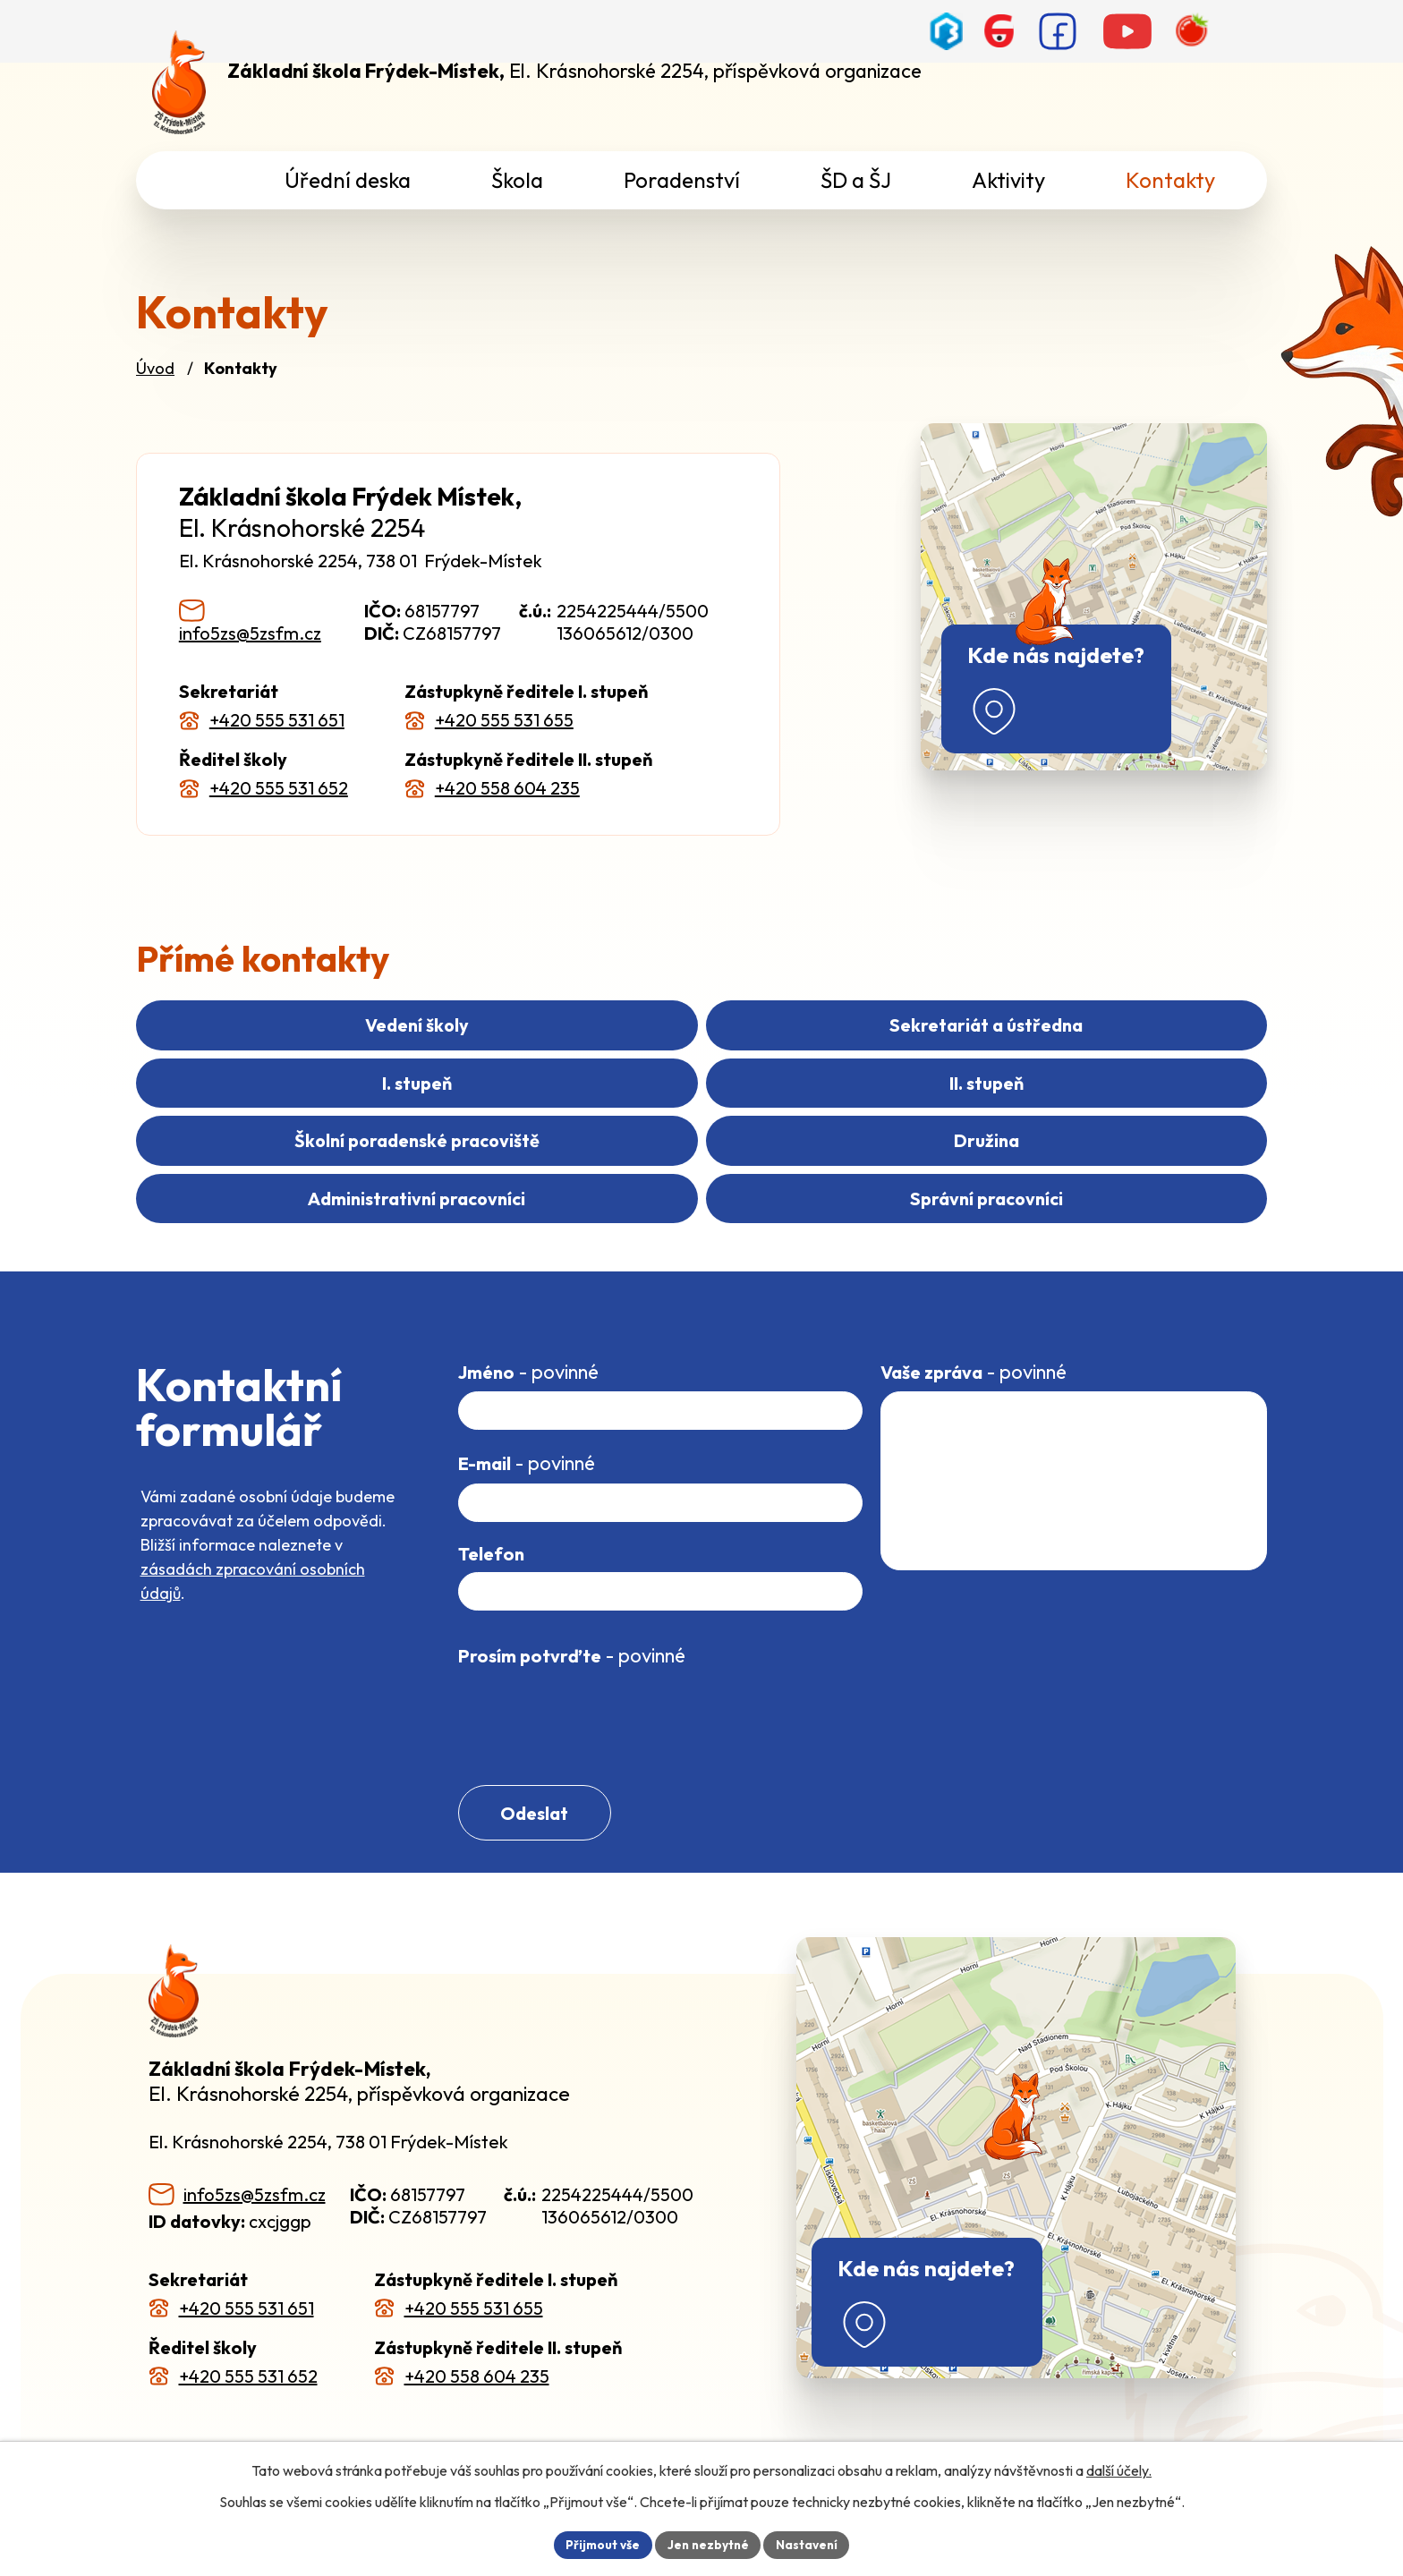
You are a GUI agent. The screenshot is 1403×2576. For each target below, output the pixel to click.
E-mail (526, 1439)
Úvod (155, 368)
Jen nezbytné (708, 2544)
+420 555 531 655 (504, 720)
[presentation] (594, 1694)
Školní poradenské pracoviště (701, 1113)
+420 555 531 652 (278, 788)
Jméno (528, 1347)
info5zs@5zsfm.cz (250, 633)
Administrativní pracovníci (416, 1172)
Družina (1081, 1113)
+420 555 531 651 (276, 720)
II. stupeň (322, 1113)
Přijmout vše (600, 2544)
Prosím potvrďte (571, 1631)
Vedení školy (322, 1054)
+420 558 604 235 (507, 788)
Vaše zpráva (973, 1347)
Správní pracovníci (986, 1172)
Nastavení (809, 2544)
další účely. (1119, 2469)
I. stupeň (1081, 1054)
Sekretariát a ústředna (701, 1054)
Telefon (491, 1529)
